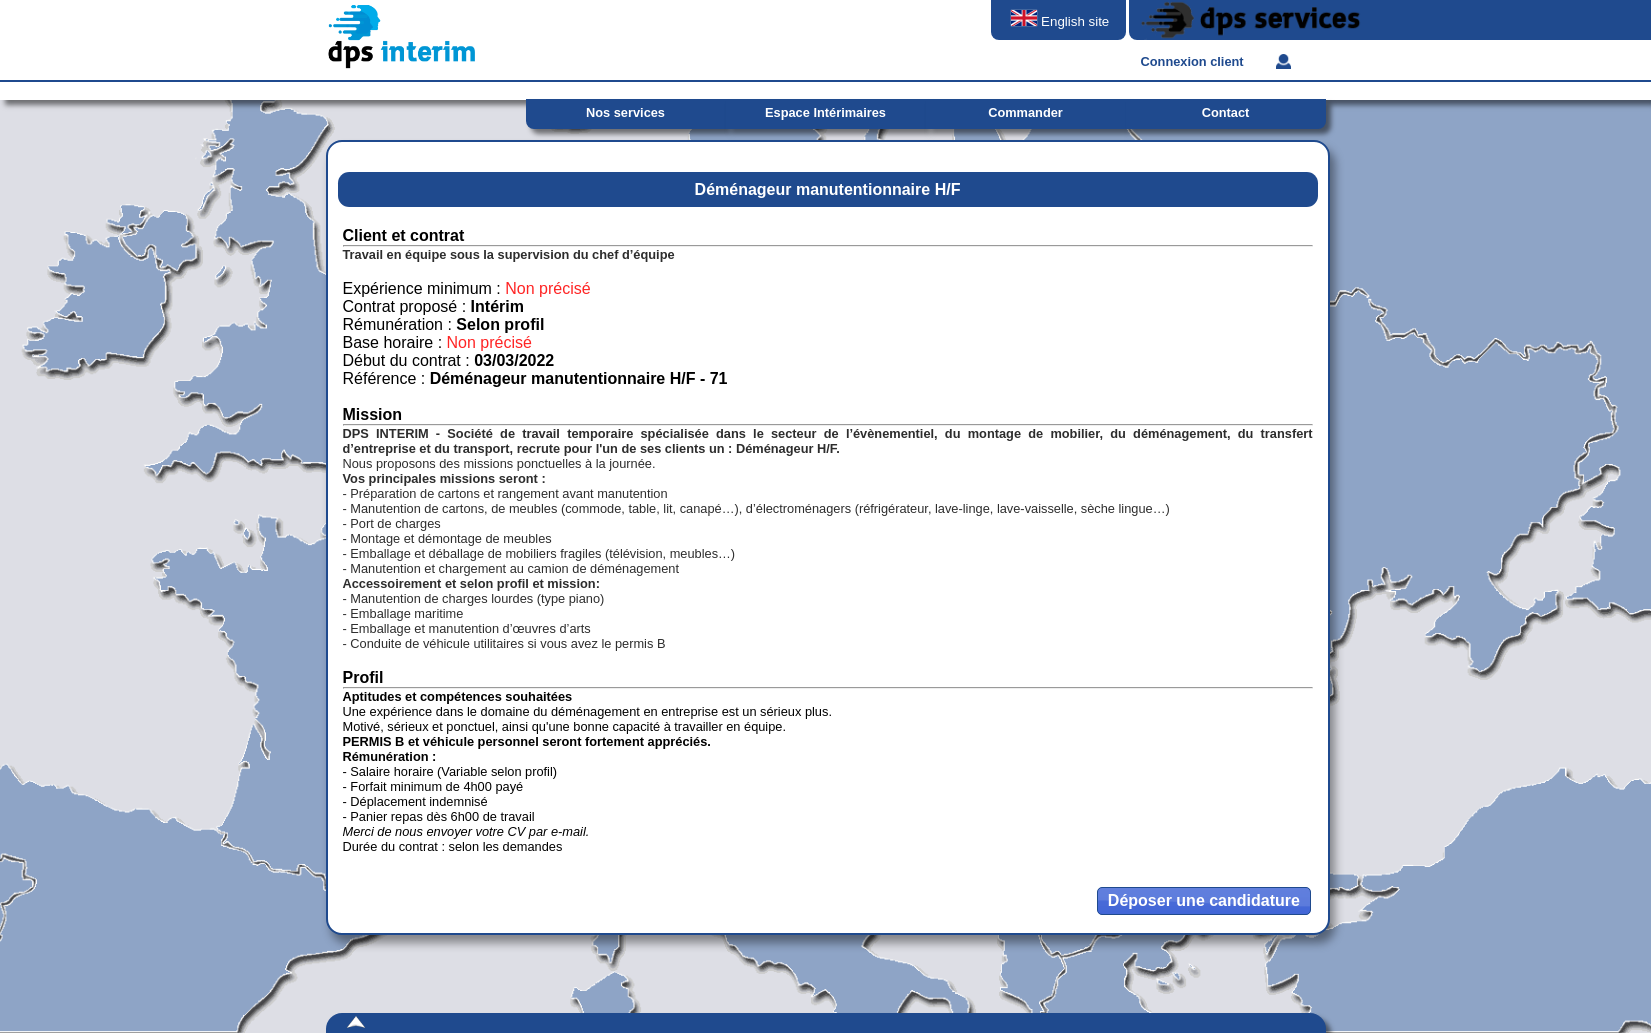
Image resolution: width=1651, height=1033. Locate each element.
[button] (1204, 901)
